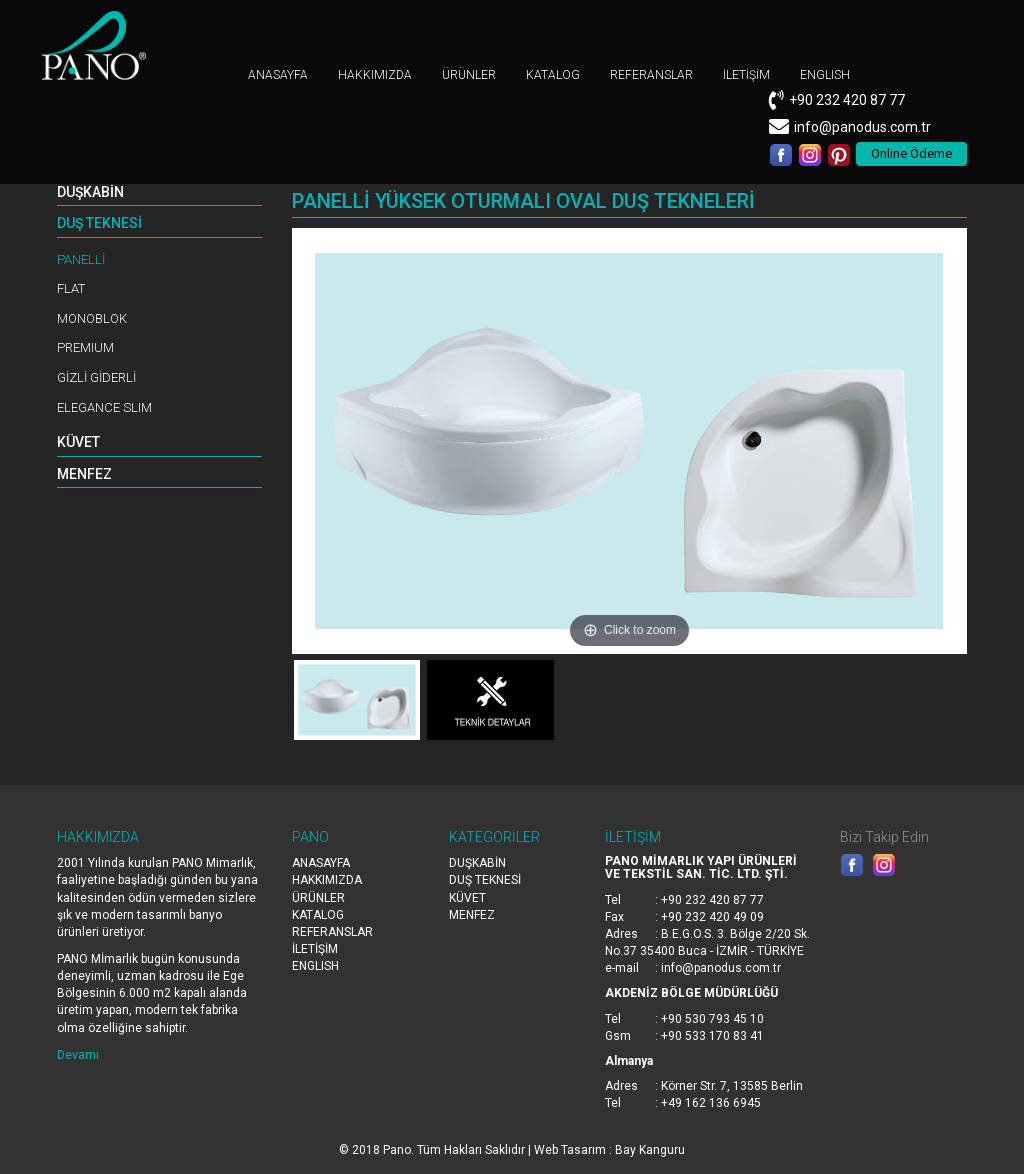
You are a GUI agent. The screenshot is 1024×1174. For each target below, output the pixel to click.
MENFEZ (84, 474)
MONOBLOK (92, 318)
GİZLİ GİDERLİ (96, 377)
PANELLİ (81, 259)
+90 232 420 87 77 (847, 100)
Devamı (78, 1055)
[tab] (159, 193)
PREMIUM (85, 347)
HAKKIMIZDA (375, 75)
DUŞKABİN (90, 192)
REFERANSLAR (651, 75)
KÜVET (78, 442)
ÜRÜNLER (469, 75)
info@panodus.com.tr (862, 127)
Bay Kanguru (650, 1150)
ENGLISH (825, 75)
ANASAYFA (278, 75)
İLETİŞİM (746, 75)
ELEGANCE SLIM (104, 407)
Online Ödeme (911, 153)
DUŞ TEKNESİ (99, 223)
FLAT (71, 288)
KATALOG (553, 75)
